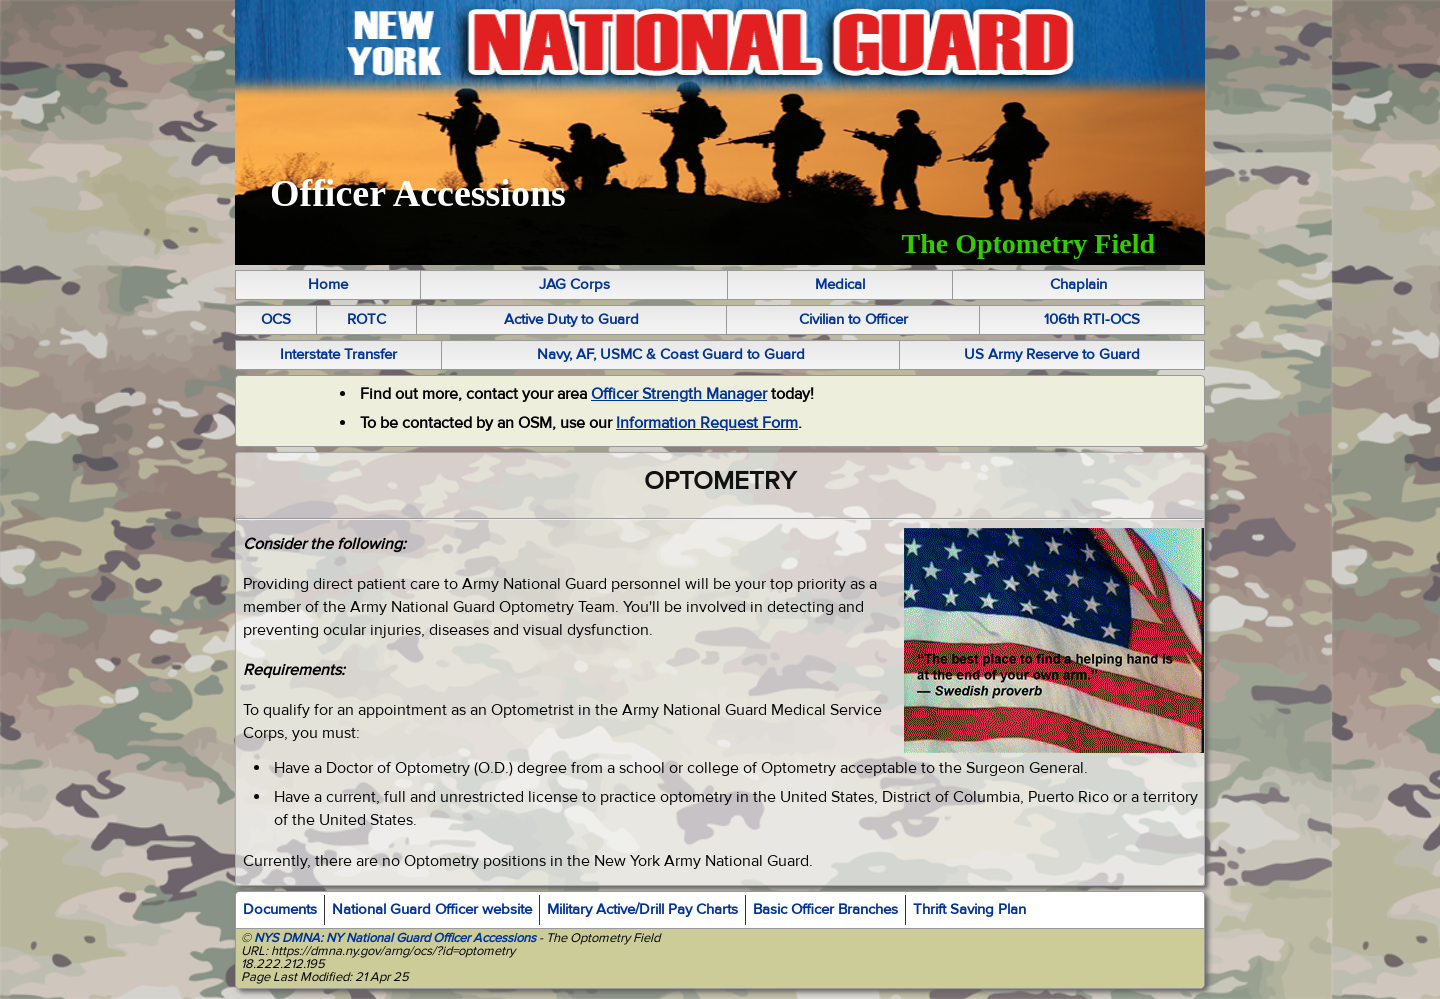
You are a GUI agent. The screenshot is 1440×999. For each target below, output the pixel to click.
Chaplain (1078, 284)
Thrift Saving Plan (969, 909)
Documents (280, 909)
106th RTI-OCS (1092, 319)
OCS (276, 319)
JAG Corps (574, 284)
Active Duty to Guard (571, 319)
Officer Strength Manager (679, 394)
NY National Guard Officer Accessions (431, 938)
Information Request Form (707, 423)
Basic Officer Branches (825, 909)
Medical (840, 284)
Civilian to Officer (853, 319)
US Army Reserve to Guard (1052, 354)
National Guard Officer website (432, 909)
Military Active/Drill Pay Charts (642, 909)
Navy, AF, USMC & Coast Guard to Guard (671, 354)
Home (328, 284)
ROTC (366, 319)
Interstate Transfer (338, 354)
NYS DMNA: (287, 938)
